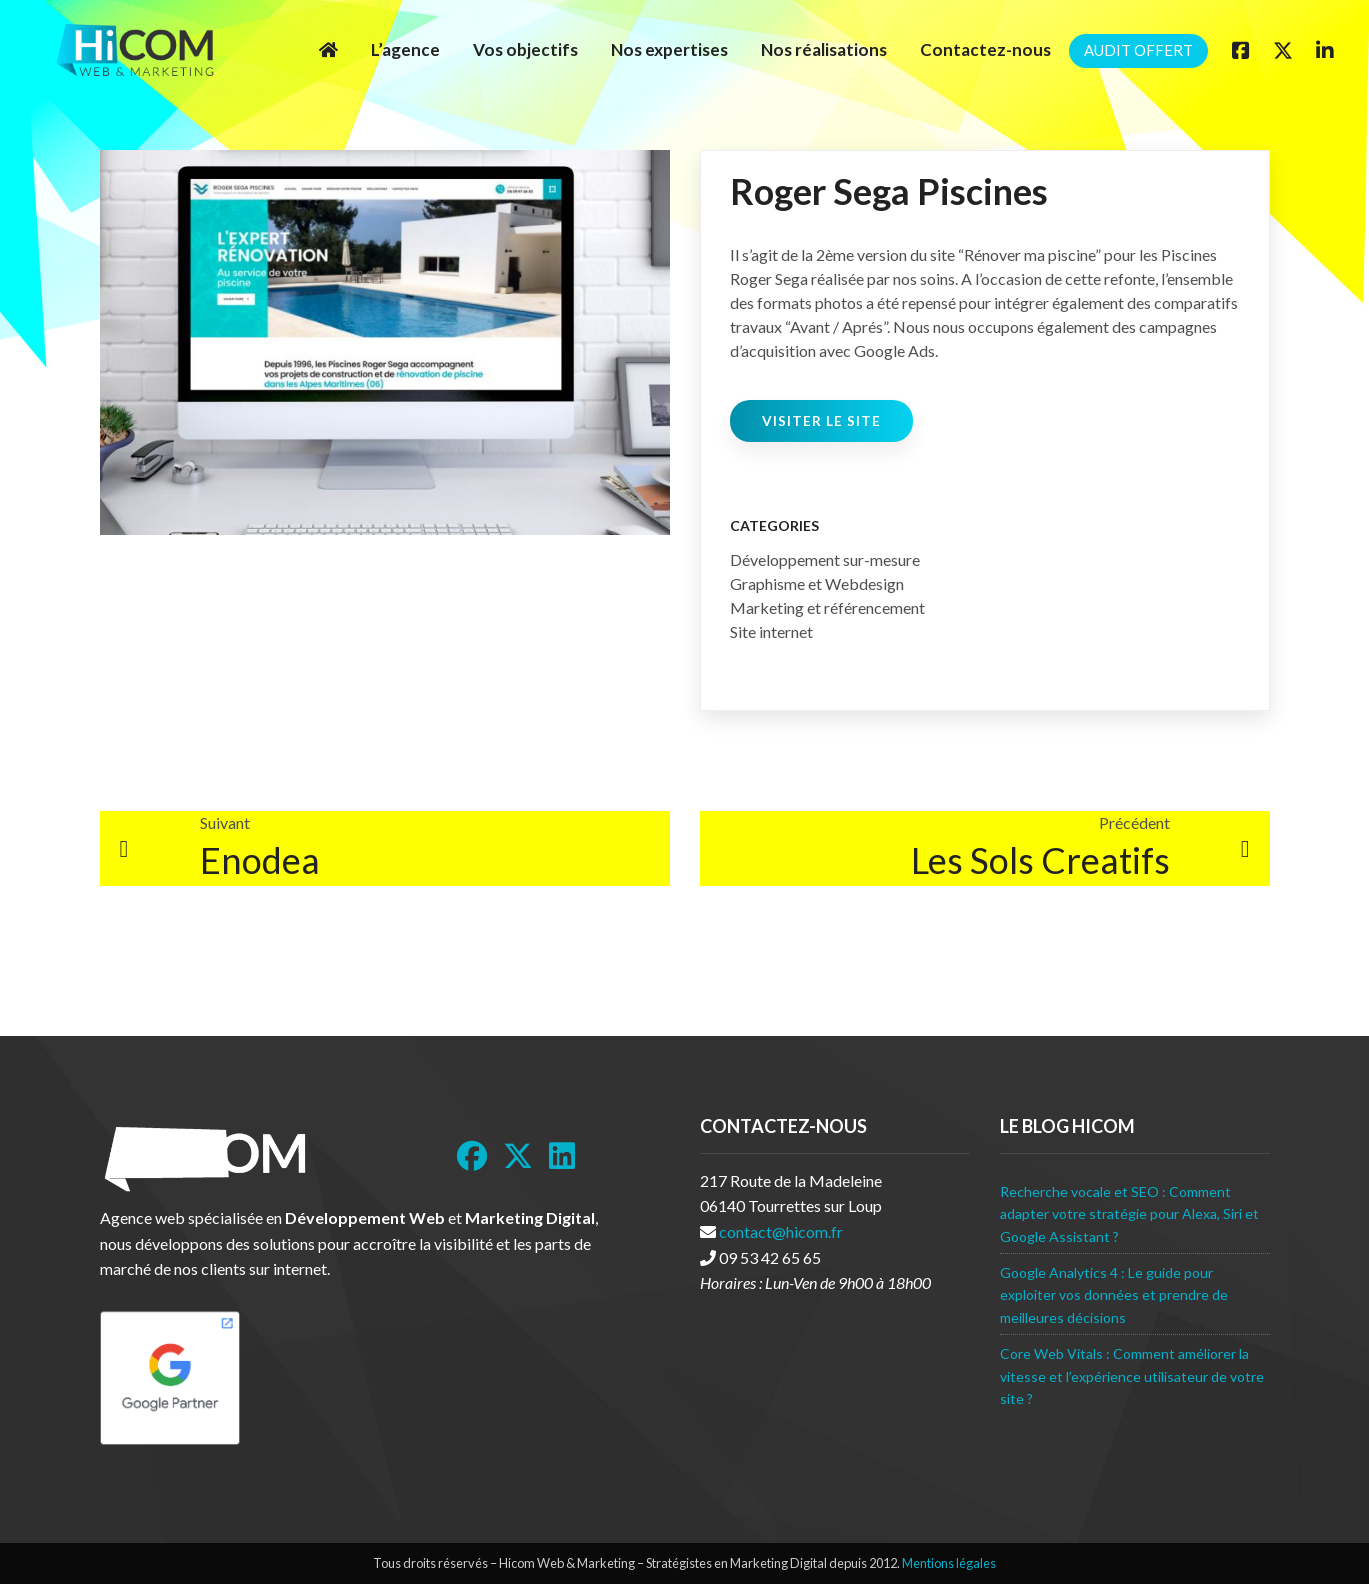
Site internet (771, 631)
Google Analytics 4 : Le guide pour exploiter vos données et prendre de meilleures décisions (1114, 1295)
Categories (774, 525)
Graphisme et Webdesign (817, 583)
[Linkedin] (1325, 50)
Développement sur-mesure (825, 559)
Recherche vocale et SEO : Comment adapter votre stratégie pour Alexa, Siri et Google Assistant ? (1129, 1214)
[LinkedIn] (562, 1156)
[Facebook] (1241, 50)
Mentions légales (949, 1563)
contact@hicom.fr (781, 1231)
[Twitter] (1283, 50)
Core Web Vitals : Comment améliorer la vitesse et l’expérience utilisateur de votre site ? (1132, 1376)
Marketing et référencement (827, 607)
